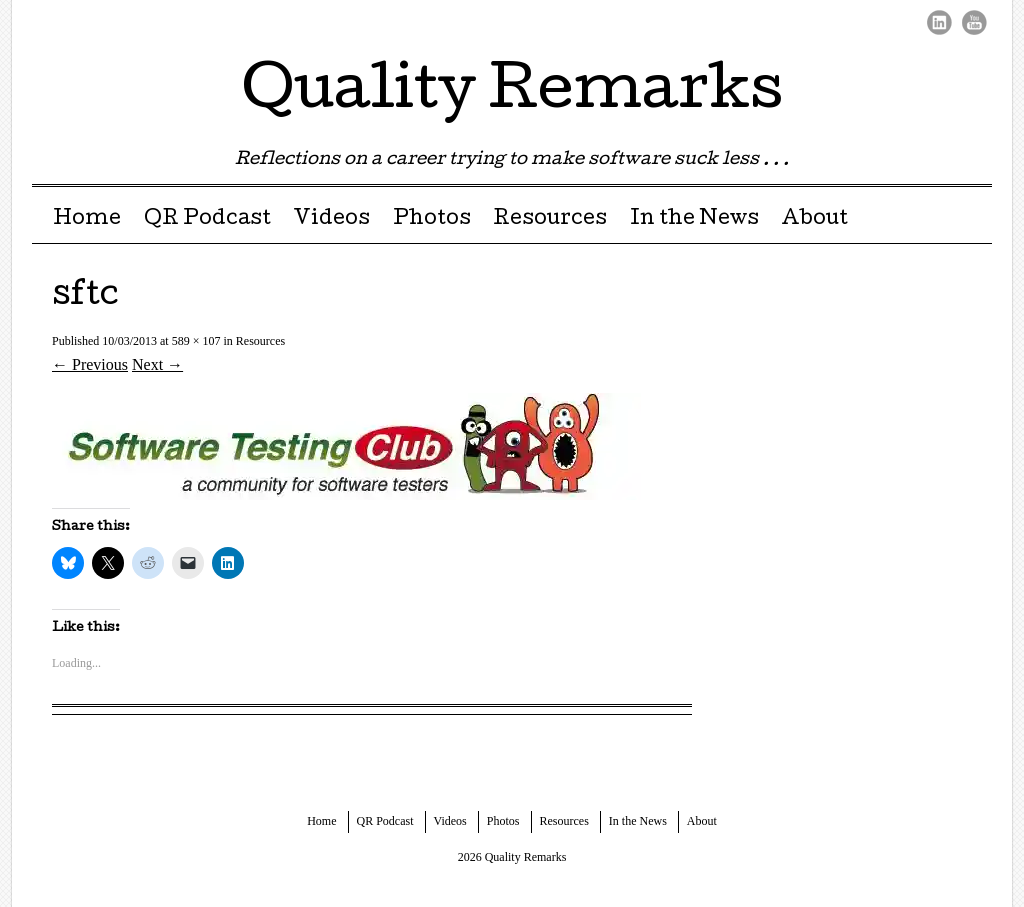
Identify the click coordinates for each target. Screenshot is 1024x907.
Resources (550, 220)
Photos (432, 220)
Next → (157, 364)
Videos (331, 220)
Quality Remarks (512, 94)
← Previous (90, 364)
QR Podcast (207, 220)
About (814, 220)
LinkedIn (939, 22)
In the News (694, 220)
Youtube (974, 22)
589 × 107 (196, 341)
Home (87, 220)
